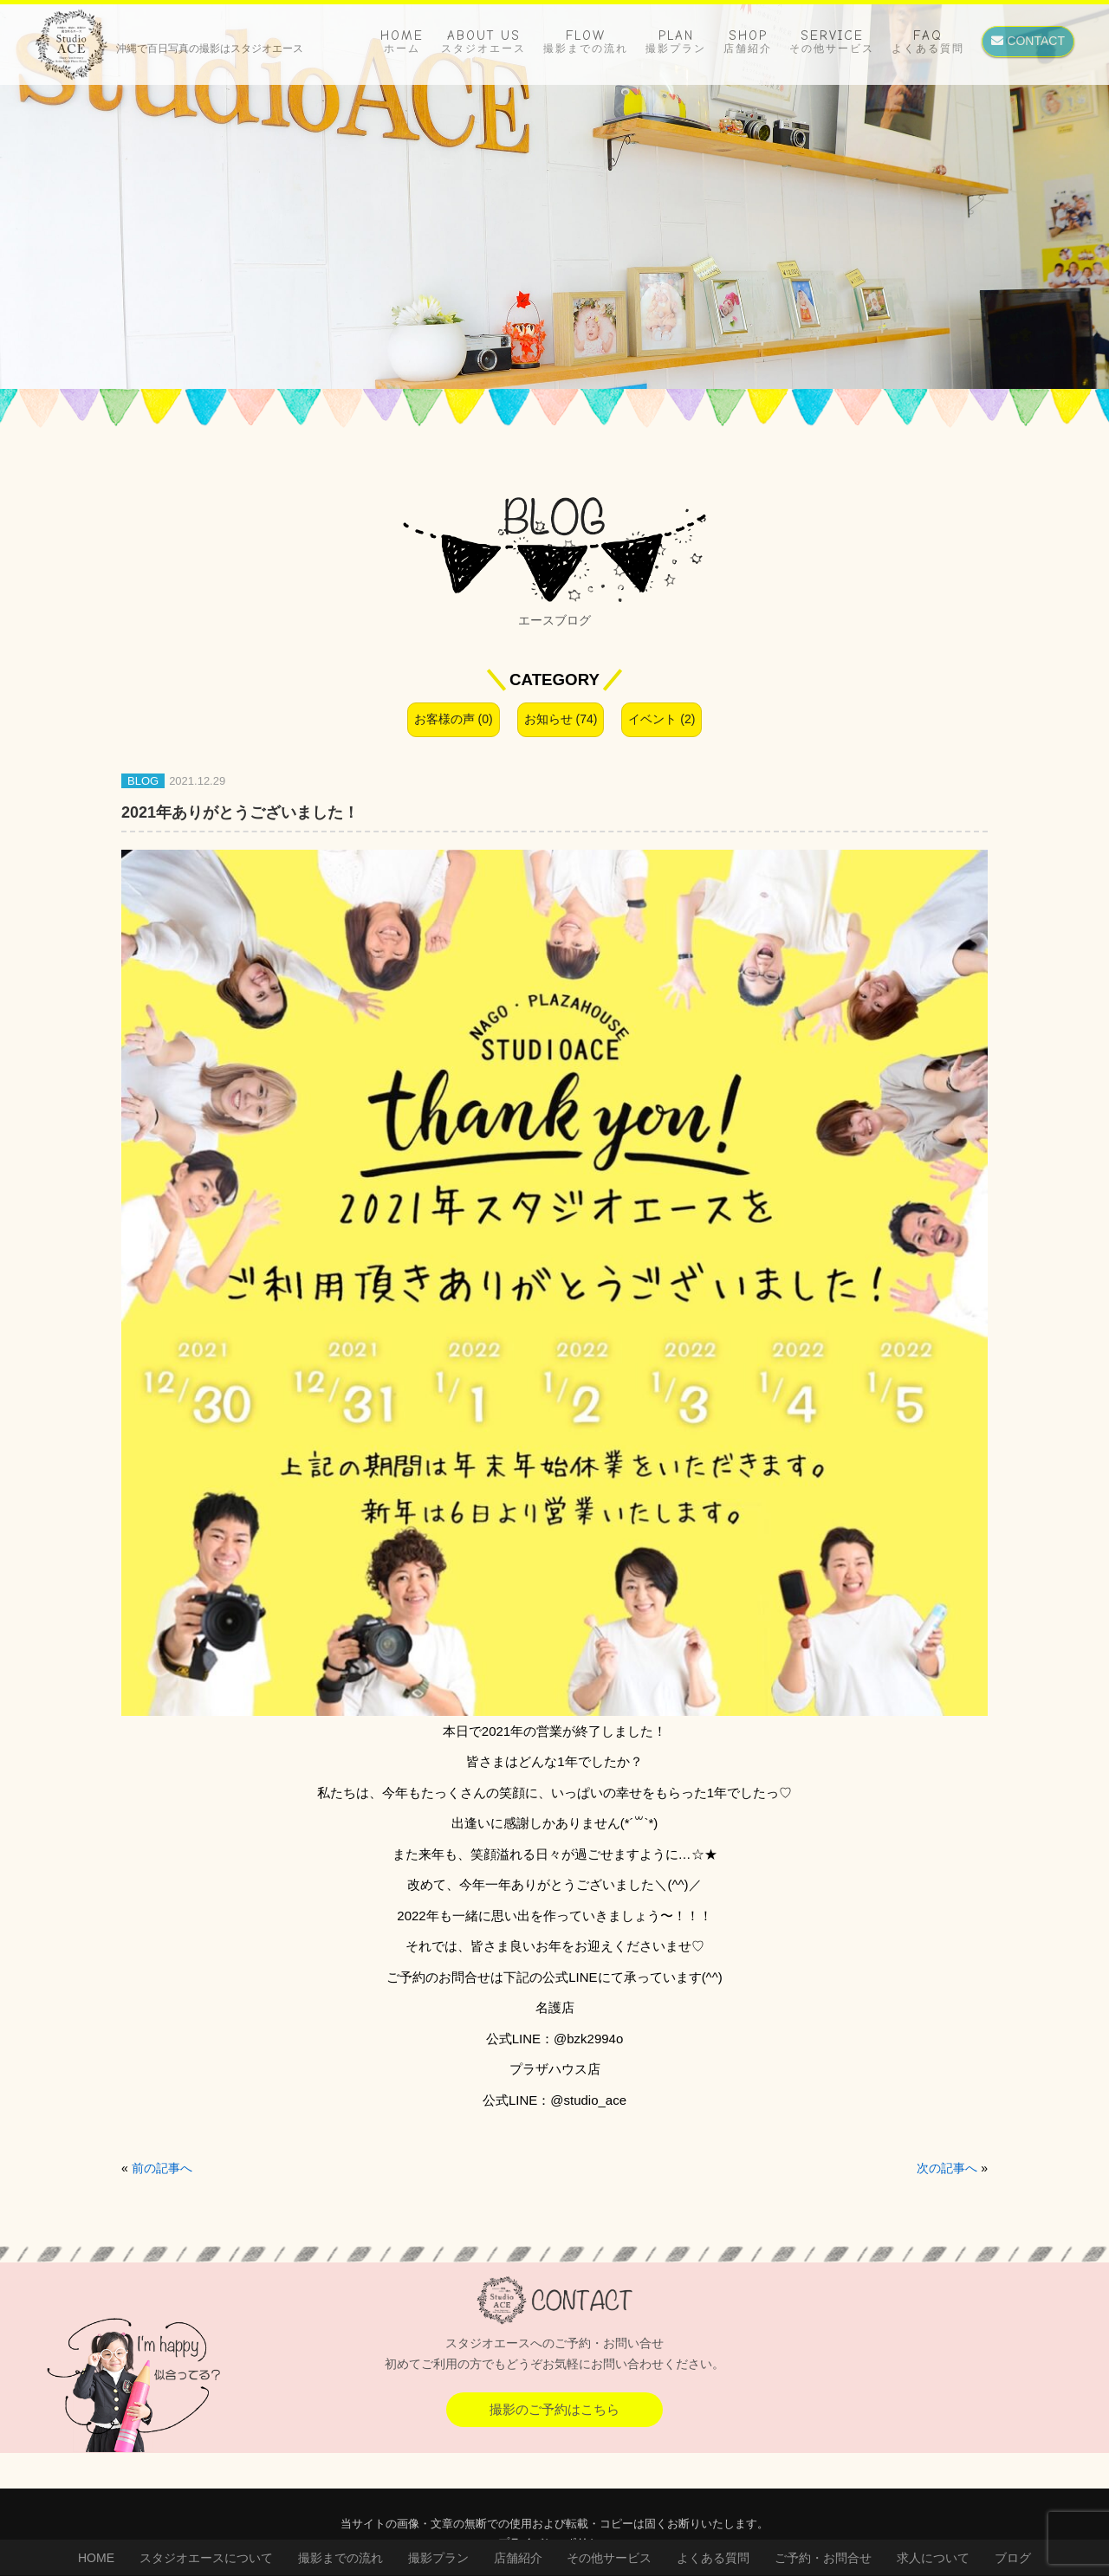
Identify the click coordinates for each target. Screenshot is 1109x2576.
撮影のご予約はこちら (554, 2409)
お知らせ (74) (561, 719)
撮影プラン (438, 2558)
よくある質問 (713, 2558)
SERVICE (831, 41)
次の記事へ (947, 2168)
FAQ (928, 41)
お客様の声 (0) (453, 719)
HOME (402, 41)
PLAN (675, 41)
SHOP (747, 41)
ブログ (1013, 2558)
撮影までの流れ (340, 2558)
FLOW (585, 41)
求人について (933, 2558)
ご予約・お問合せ (823, 2558)
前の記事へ (162, 2168)
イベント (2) (661, 719)
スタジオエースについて (206, 2558)
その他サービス (609, 2558)
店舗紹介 (518, 2558)
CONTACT (1028, 41)
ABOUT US (483, 41)
